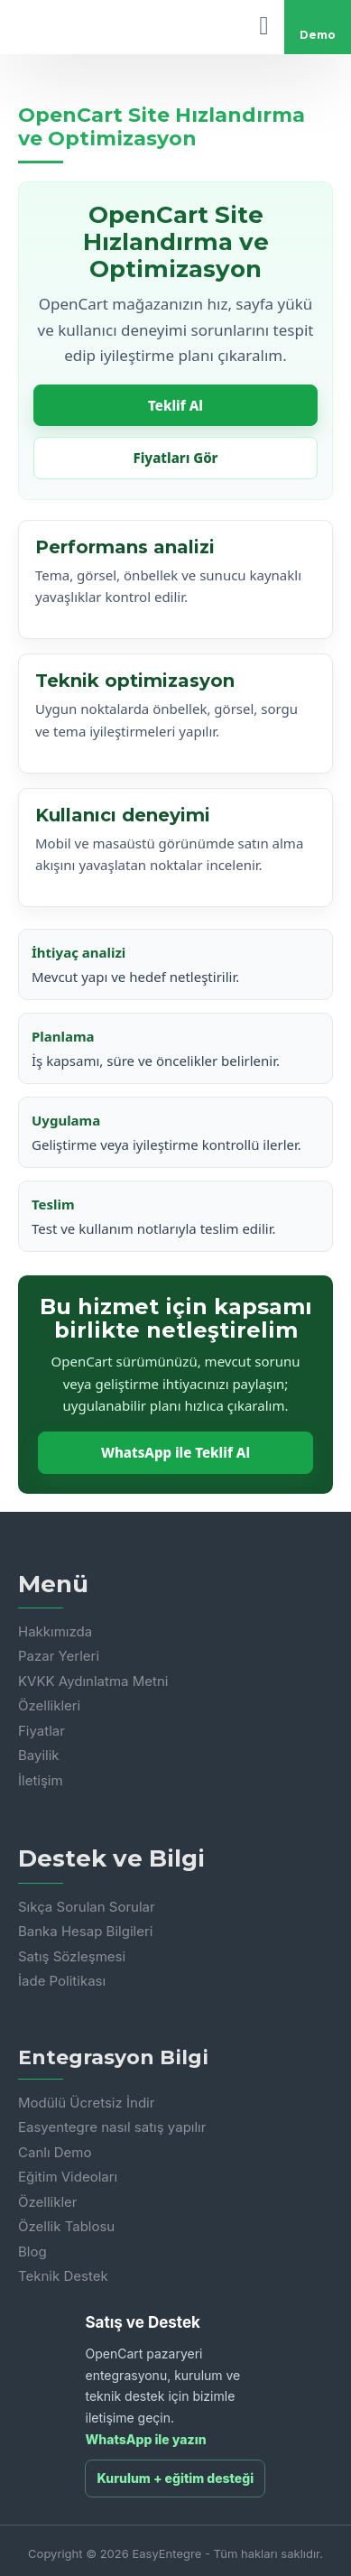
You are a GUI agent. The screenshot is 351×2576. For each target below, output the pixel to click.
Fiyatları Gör (176, 458)
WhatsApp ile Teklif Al (175, 1452)
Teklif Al (175, 405)
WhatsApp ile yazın (145, 2439)
